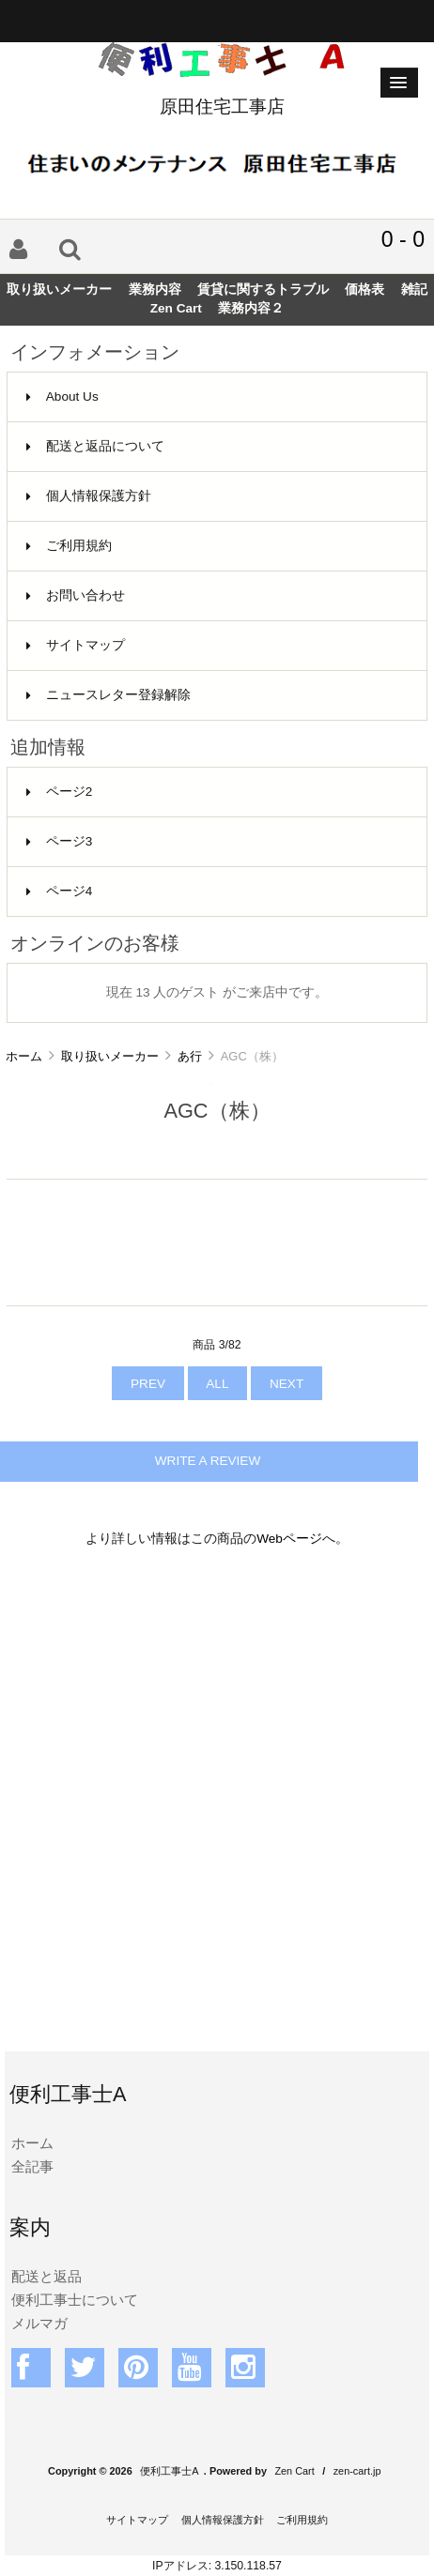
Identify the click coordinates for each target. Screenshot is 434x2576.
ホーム (24, 1056)
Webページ (289, 1539)
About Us (62, 396)
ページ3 (59, 841)
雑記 (414, 289)
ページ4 (59, 891)
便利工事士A (169, 2471)
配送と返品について (95, 446)
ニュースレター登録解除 (108, 695)
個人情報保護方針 (88, 496)
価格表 (364, 289)
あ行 (190, 1056)
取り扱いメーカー (110, 1056)
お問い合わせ (75, 595)
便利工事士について (74, 2300)
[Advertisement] (217, 1811)
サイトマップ (75, 645)
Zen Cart (176, 308)
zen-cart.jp (357, 2471)
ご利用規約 (69, 546)
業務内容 (155, 289)
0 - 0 (403, 239)
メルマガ (39, 2323)
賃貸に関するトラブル (263, 289)
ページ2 (59, 792)
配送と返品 (46, 2276)
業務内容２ (251, 308)
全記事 (32, 2166)
